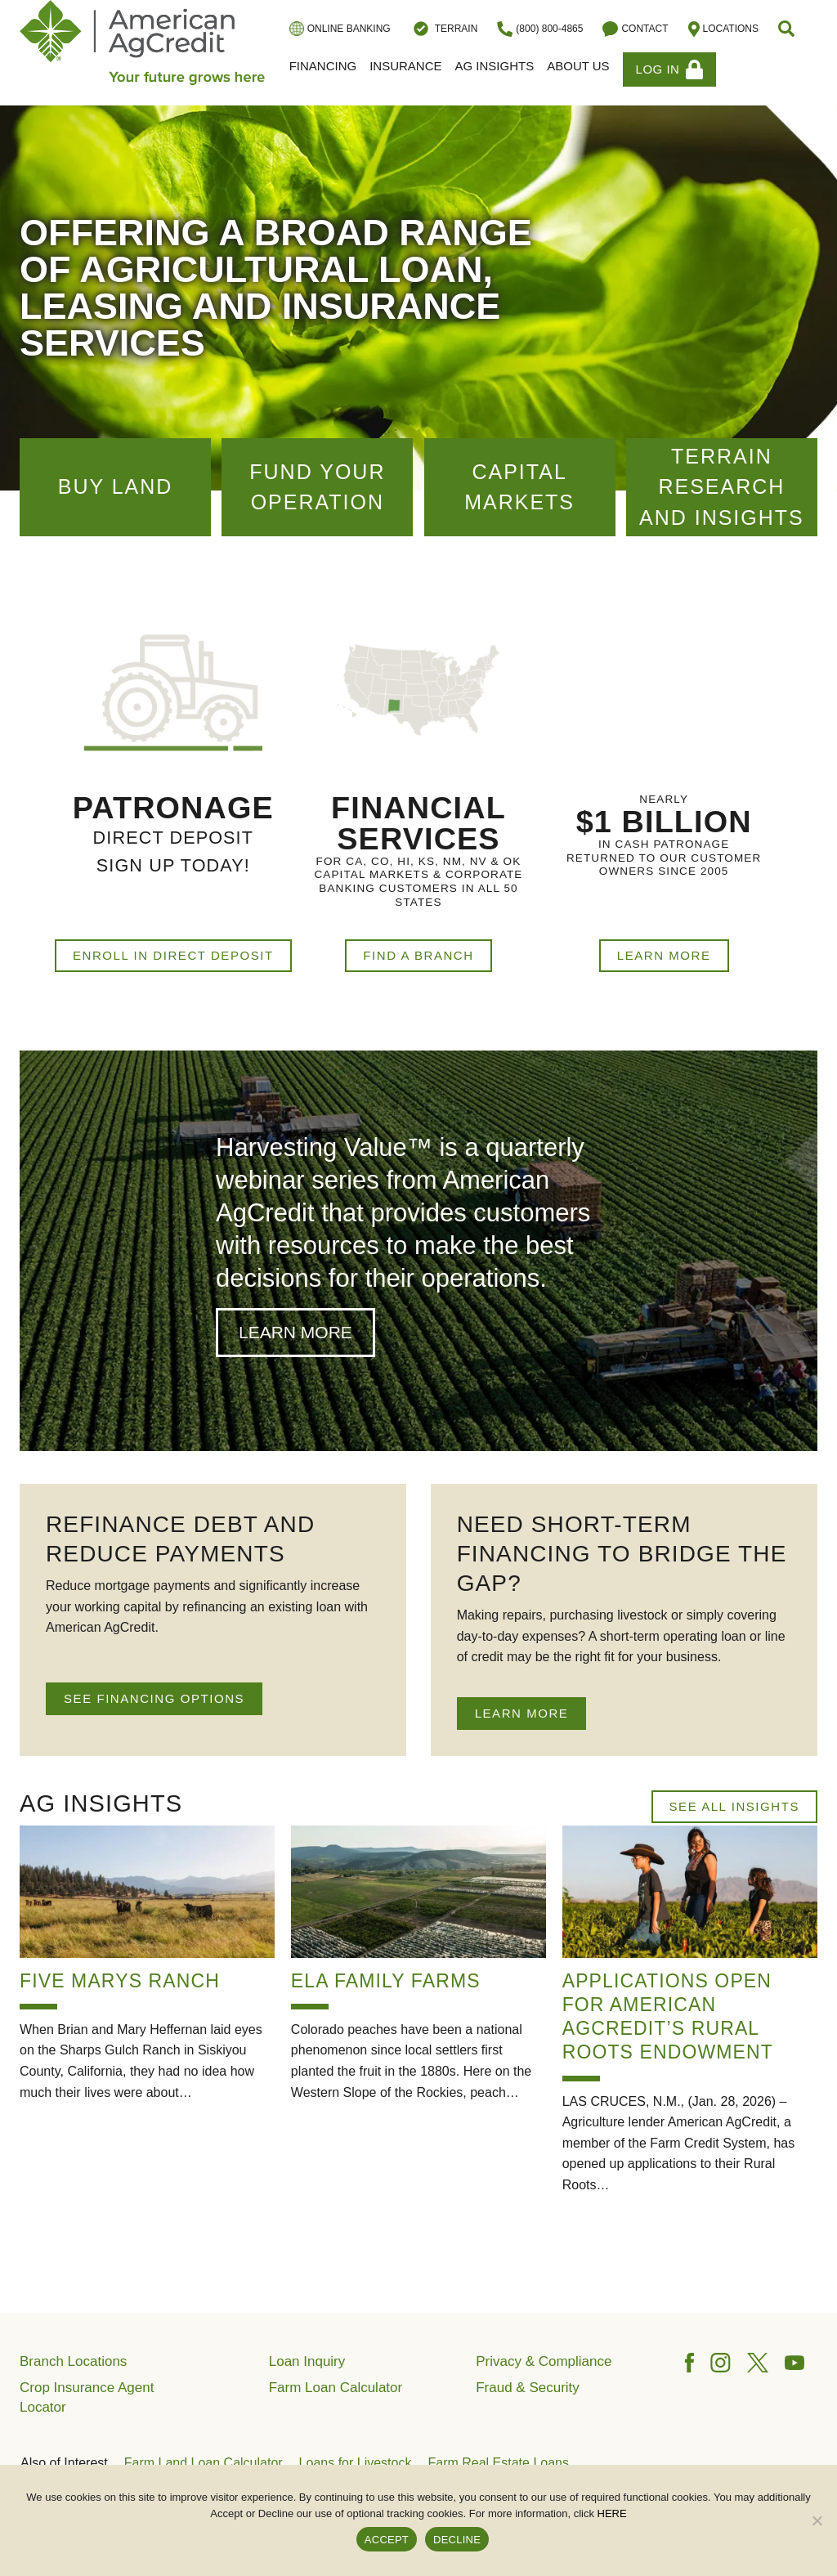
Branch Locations (73, 2361)
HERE (612, 2513)
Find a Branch (418, 955)
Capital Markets (519, 487)
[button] (788, 28)
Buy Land (115, 486)
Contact (635, 29)
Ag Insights (495, 66)
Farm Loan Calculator (335, 2387)
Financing (323, 66)
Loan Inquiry (307, 2361)
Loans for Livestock (355, 2463)
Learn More (664, 955)
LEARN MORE (522, 1713)
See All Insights (734, 1806)
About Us (578, 66)
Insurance (405, 66)
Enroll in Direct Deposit (173, 955)
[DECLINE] (816, 2520)
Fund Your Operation (317, 487)
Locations (723, 29)
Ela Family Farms (386, 1980)
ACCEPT (387, 2539)
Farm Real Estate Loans (498, 2463)
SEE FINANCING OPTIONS (154, 1698)
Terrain (444, 28)
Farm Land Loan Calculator (203, 2463)
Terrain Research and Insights (721, 487)
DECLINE (457, 2539)
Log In (670, 69)
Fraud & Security (528, 2387)
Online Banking (340, 28)
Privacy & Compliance (543, 2361)
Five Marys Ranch (120, 1980)
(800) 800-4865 (540, 29)
